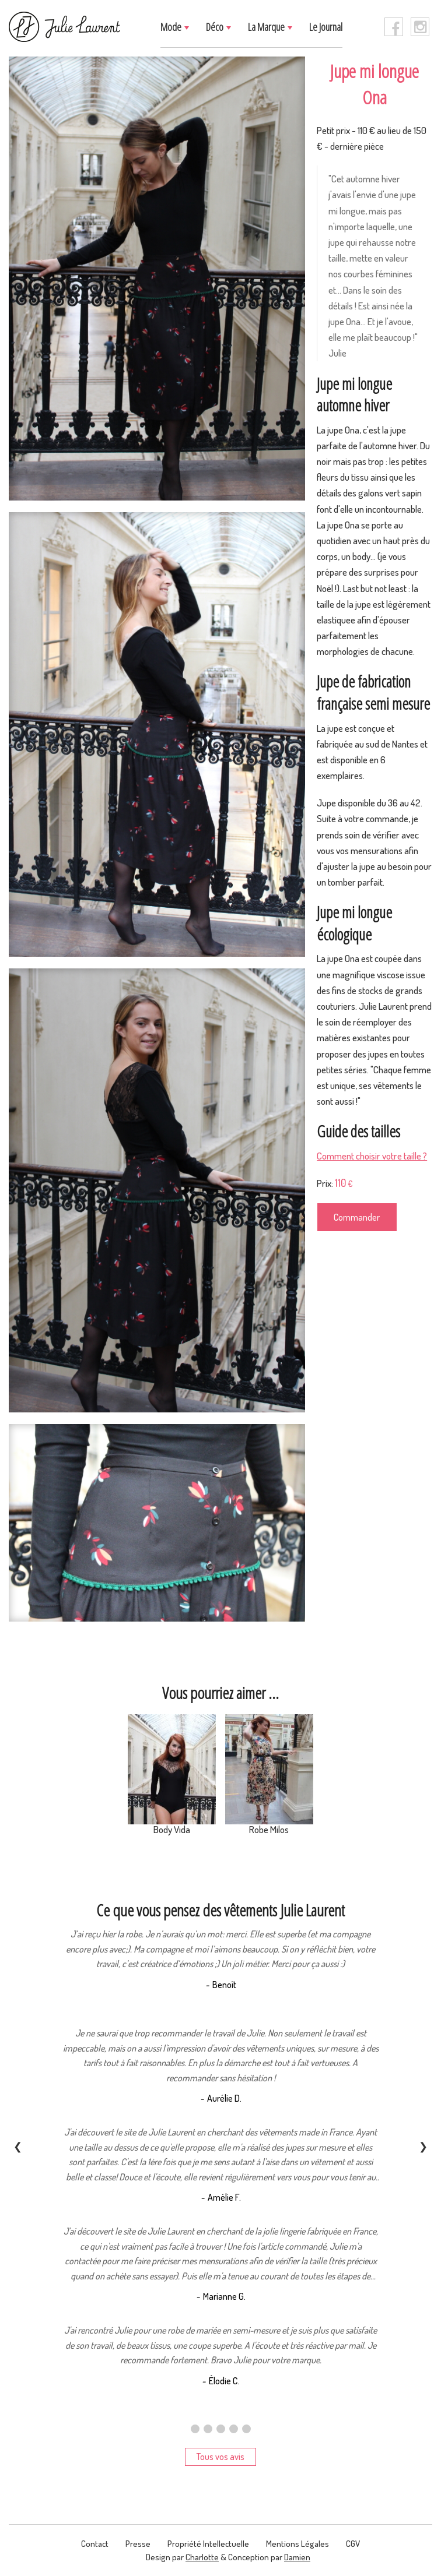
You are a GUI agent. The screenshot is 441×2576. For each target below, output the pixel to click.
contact (94, 2543)
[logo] (65, 27)
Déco (215, 27)
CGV (353, 2543)
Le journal (325, 27)
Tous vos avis (220, 2456)
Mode (171, 27)
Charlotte (202, 2557)
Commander (357, 1217)
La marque (267, 27)
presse (137, 2543)
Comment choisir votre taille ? (372, 1156)
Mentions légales (297, 2543)
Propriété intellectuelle (208, 2543)
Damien (297, 2557)
